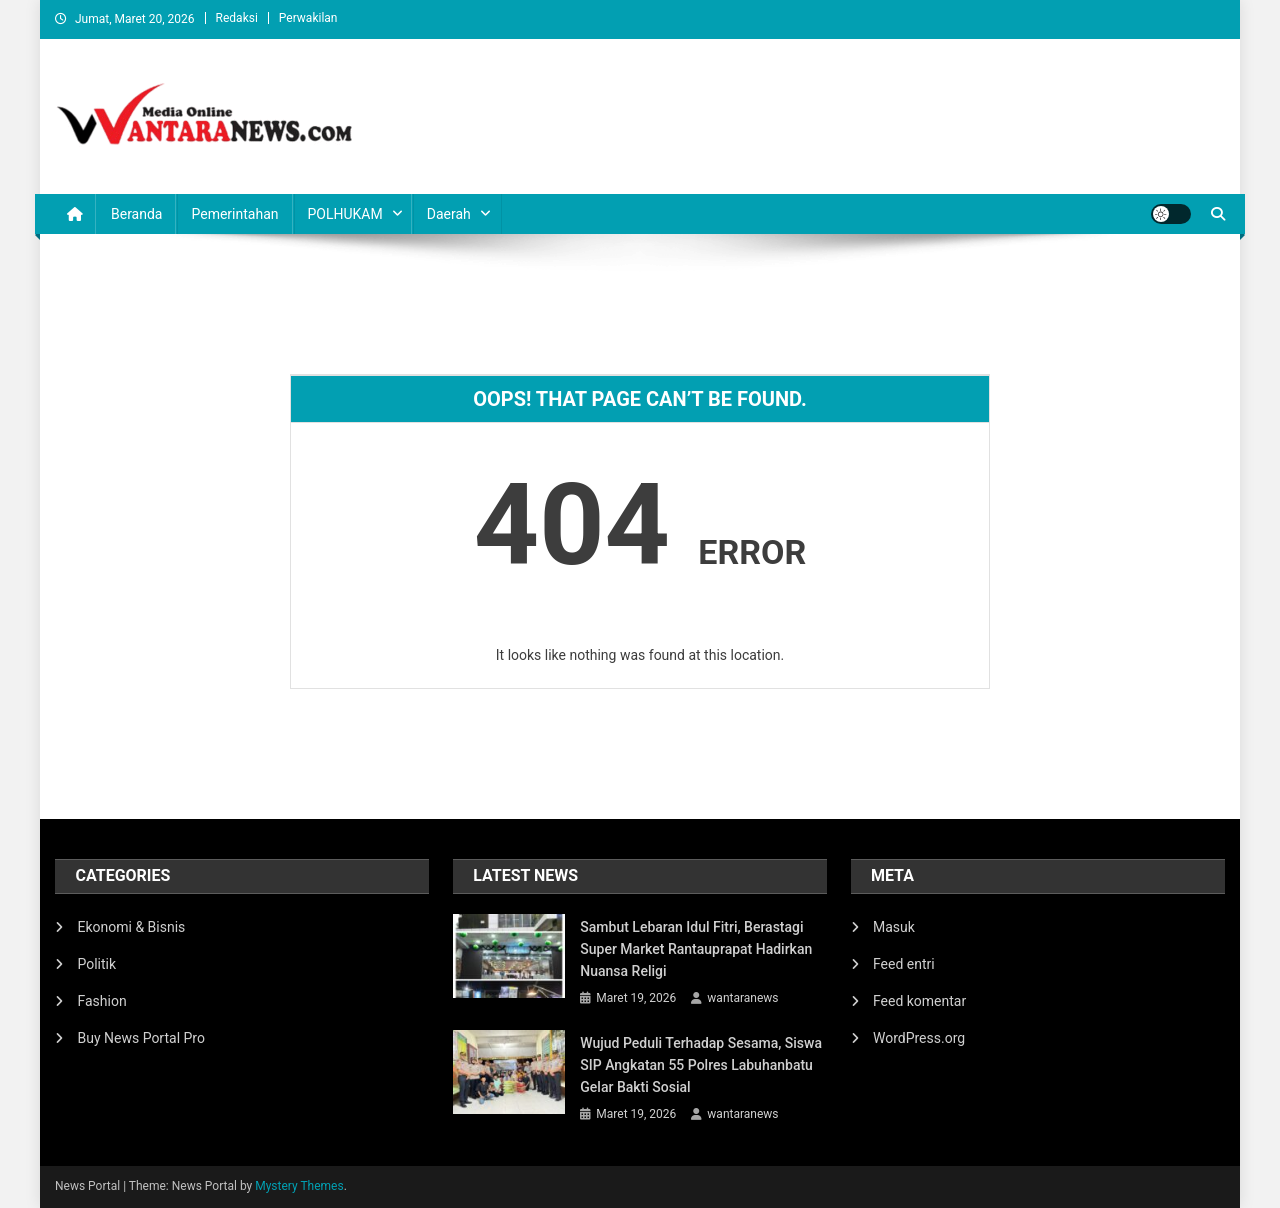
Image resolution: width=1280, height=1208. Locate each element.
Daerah (449, 214)
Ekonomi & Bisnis (131, 927)
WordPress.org (919, 1038)
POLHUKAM (345, 214)
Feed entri (904, 964)
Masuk (894, 927)
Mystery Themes (299, 1186)
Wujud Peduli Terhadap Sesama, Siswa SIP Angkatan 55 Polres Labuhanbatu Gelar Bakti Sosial (701, 1065)
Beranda (136, 214)
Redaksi (237, 18)
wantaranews (742, 998)
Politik (96, 964)
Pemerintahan (234, 214)
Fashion (101, 1001)
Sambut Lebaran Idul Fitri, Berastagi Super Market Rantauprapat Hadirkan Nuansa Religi (696, 949)
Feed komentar (919, 1001)
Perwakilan (308, 18)
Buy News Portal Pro (140, 1038)
